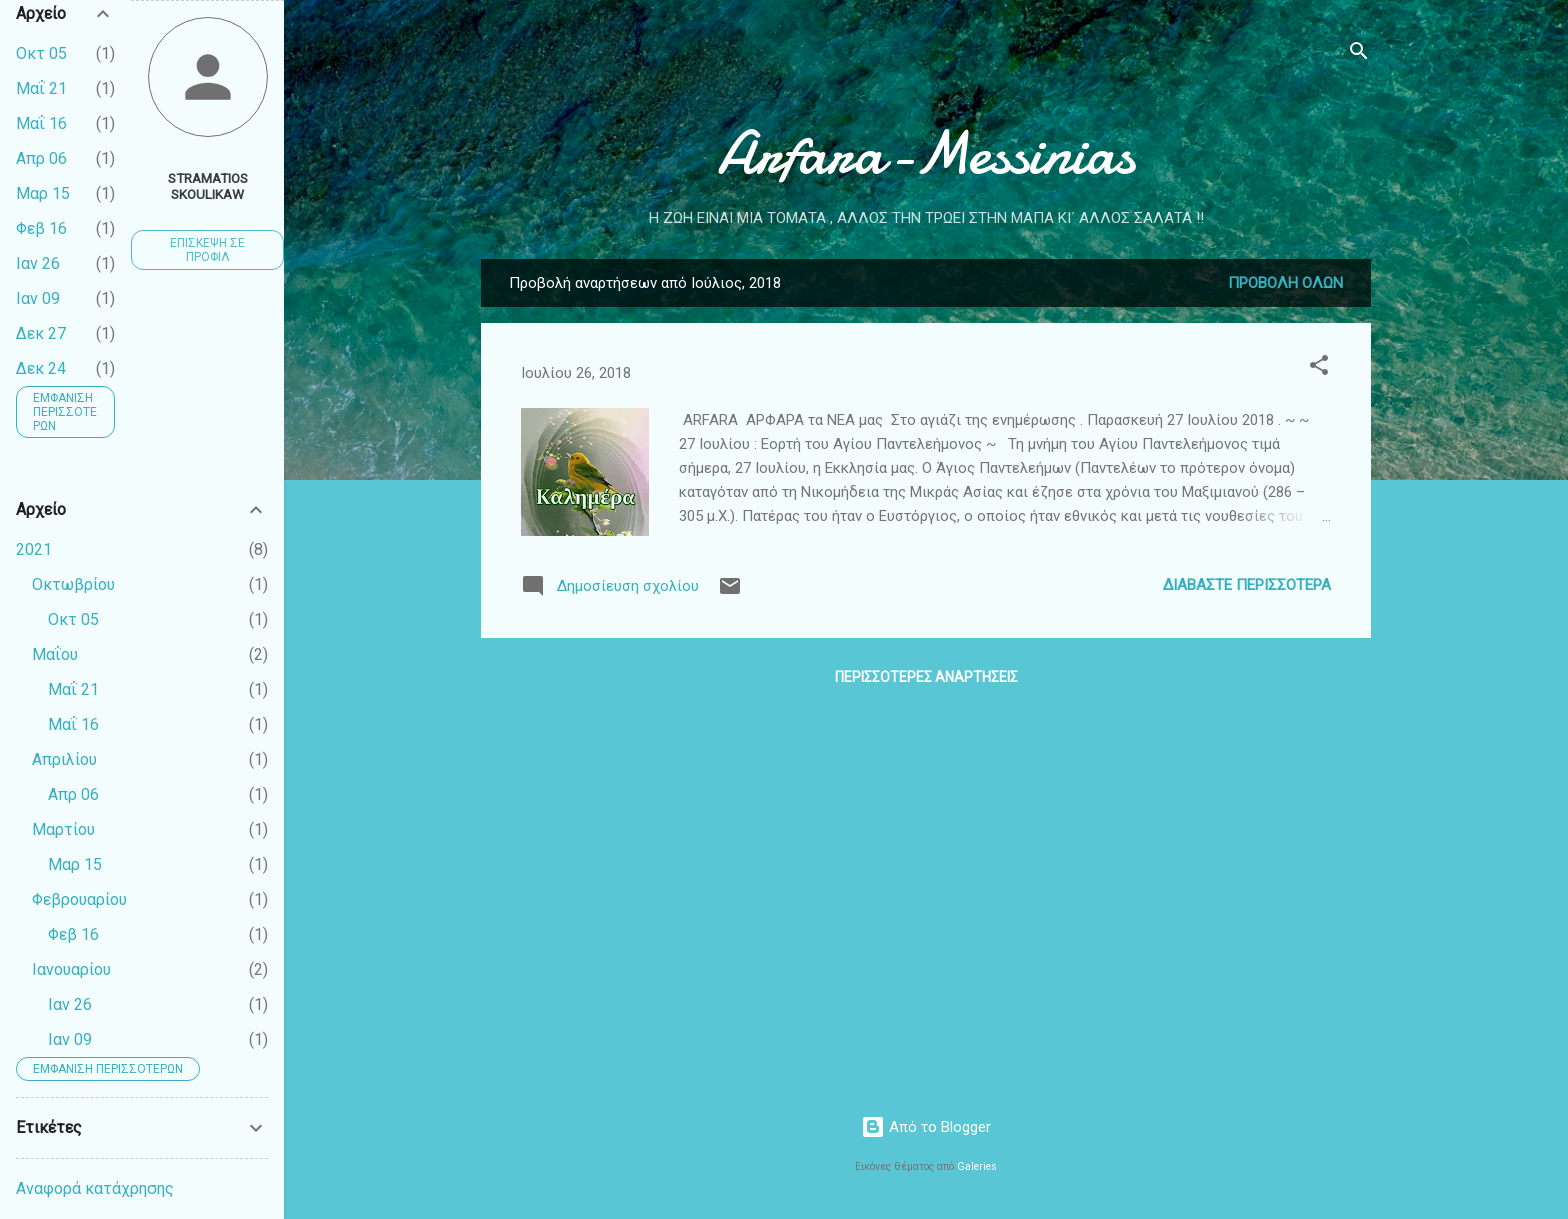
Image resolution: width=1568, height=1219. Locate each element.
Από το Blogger (926, 1127)
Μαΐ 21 (41, 88)
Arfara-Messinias (926, 153)
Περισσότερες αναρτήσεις (926, 677)
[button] (1319, 368)
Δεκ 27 (41, 333)
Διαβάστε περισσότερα (1247, 585)
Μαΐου (55, 654)
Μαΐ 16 (41, 123)
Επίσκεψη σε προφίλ (207, 250)
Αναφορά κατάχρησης (95, 1188)
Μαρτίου (63, 829)
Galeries (977, 1166)
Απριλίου (64, 759)
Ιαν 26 (38, 263)
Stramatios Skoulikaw (208, 186)
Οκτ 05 (41, 53)
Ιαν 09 (38, 298)
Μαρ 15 (43, 193)
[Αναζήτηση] (1359, 54)
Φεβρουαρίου (79, 899)
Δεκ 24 (41, 368)
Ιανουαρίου (71, 969)
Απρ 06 (41, 158)
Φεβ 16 (41, 228)
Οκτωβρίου (73, 584)
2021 (34, 549)
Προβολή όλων (1285, 283)
